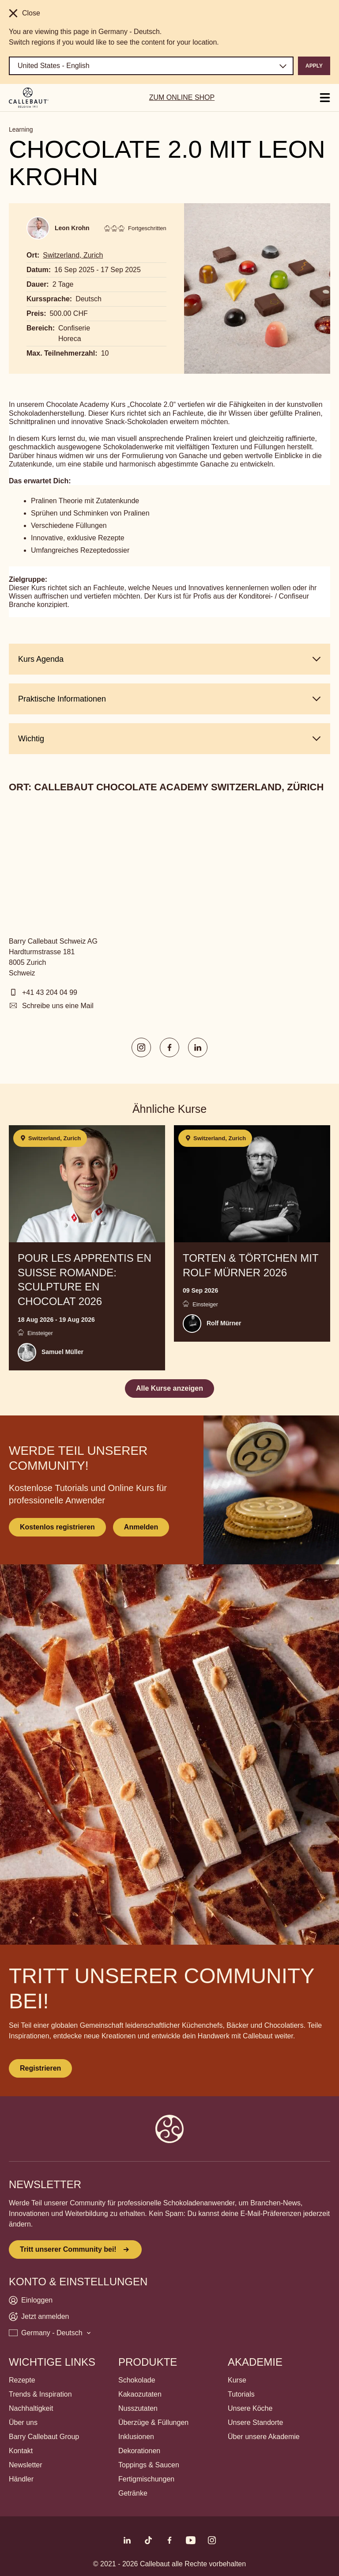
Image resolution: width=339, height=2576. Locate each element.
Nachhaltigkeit (31, 2408)
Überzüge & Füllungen (153, 2422)
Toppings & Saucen (148, 2465)
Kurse (237, 2380)
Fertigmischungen (146, 2479)
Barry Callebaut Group (44, 2436)
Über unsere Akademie (264, 2436)
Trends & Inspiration (40, 2394)
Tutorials (241, 2394)
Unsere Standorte (255, 2422)
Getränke (132, 2493)
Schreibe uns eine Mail (58, 1005)
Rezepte (22, 2380)
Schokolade (136, 2380)
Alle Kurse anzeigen (169, 1388)
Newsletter (25, 2465)
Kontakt (21, 2451)
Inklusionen (136, 2436)
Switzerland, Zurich (73, 255)
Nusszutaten (138, 2408)
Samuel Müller (62, 1351)
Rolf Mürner (224, 1323)
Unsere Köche (250, 2408)
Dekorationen (139, 2451)
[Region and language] (151, 66)
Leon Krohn (72, 227)
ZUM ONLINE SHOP (182, 97)
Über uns (23, 2422)
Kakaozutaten (140, 2394)
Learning (21, 129)
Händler (21, 2479)
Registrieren (40, 2068)
